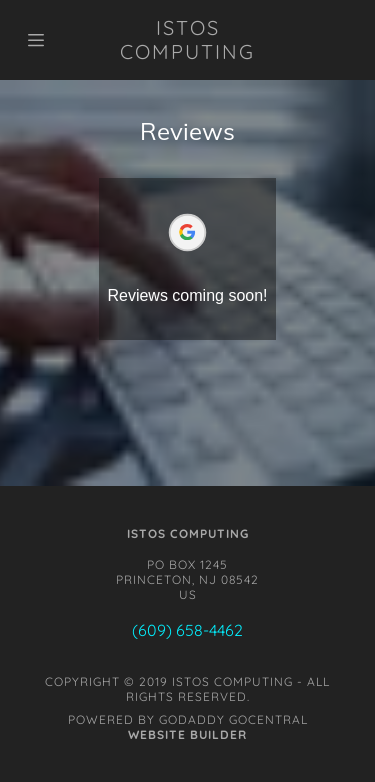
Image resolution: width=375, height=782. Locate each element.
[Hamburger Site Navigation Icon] (47, 40)
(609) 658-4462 (187, 630)
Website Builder (187, 734)
